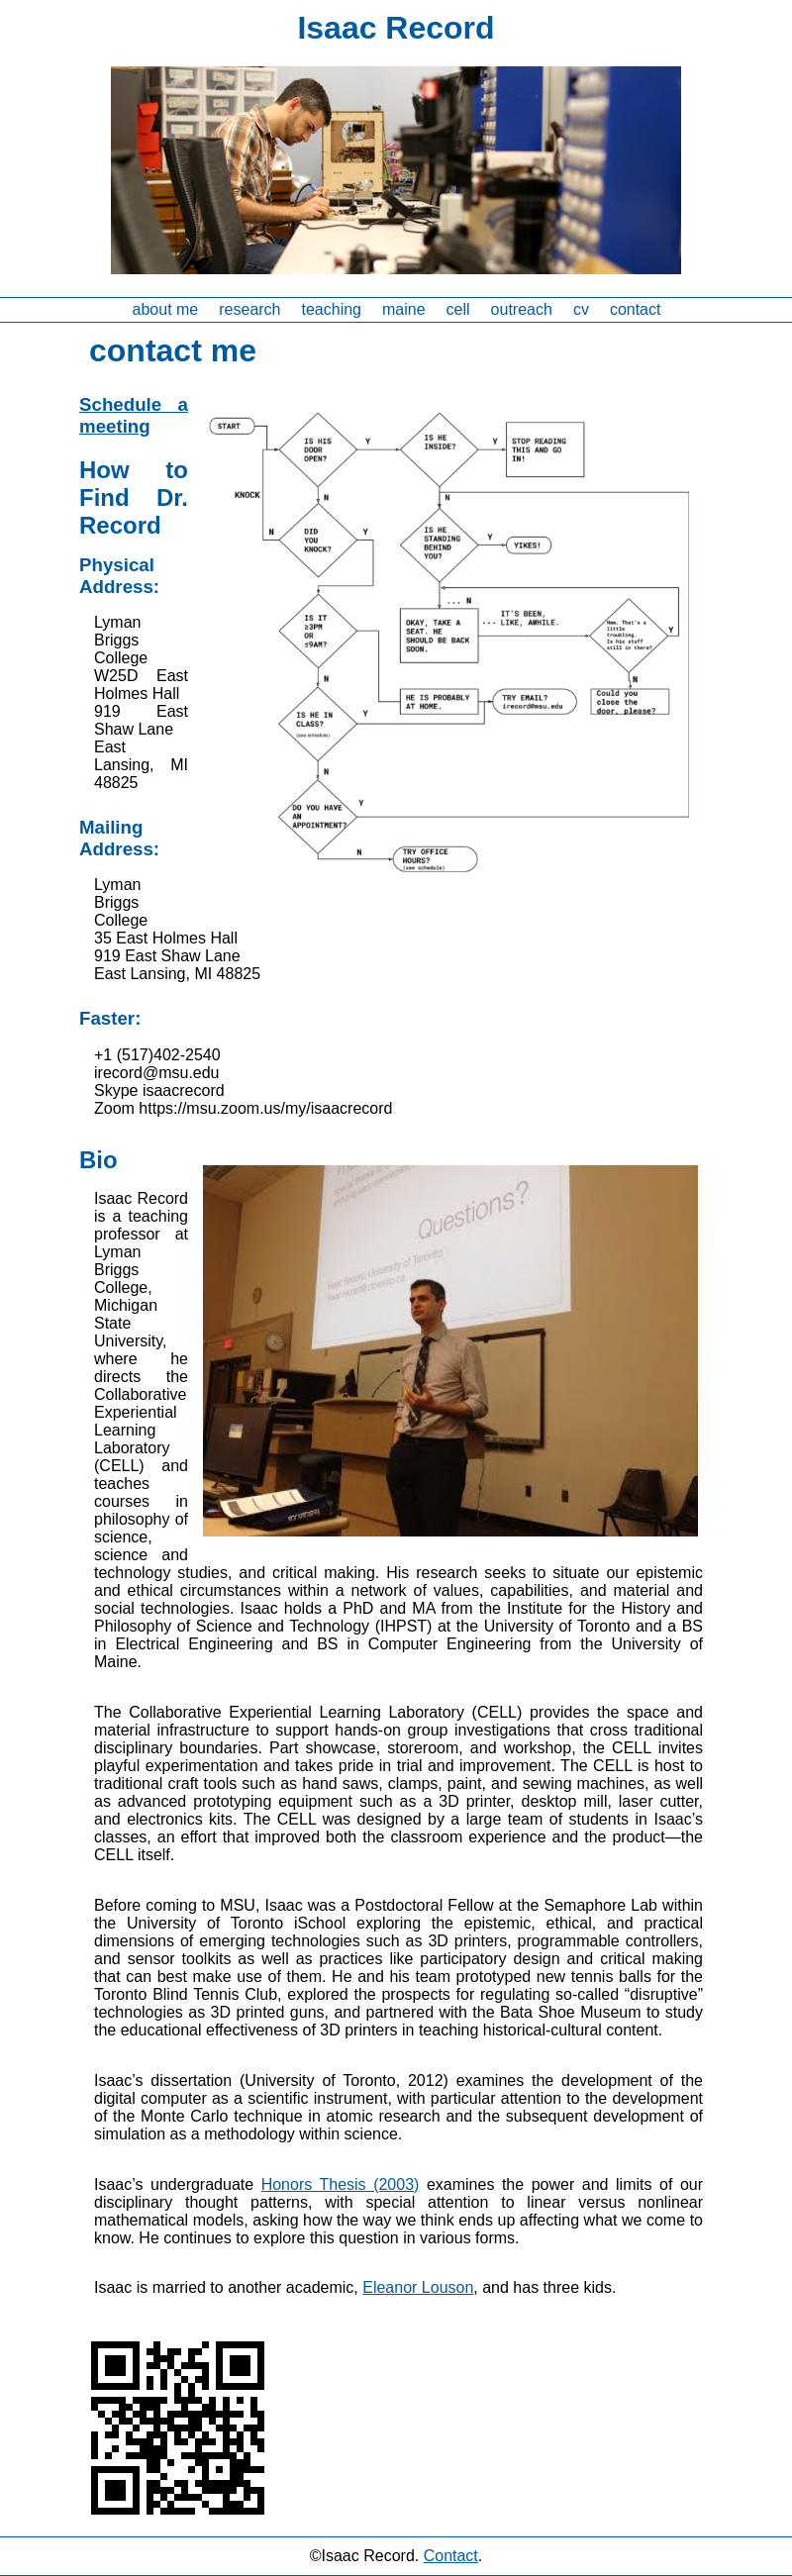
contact (635, 309)
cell (458, 309)
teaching (332, 309)
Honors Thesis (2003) (340, 2184)
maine (404, 309)
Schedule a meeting (133, 415)
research (249, 309)
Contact (451, 2555)
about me (166, 309)
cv (581, 309)
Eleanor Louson (417, 2287)
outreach (521, 309)
